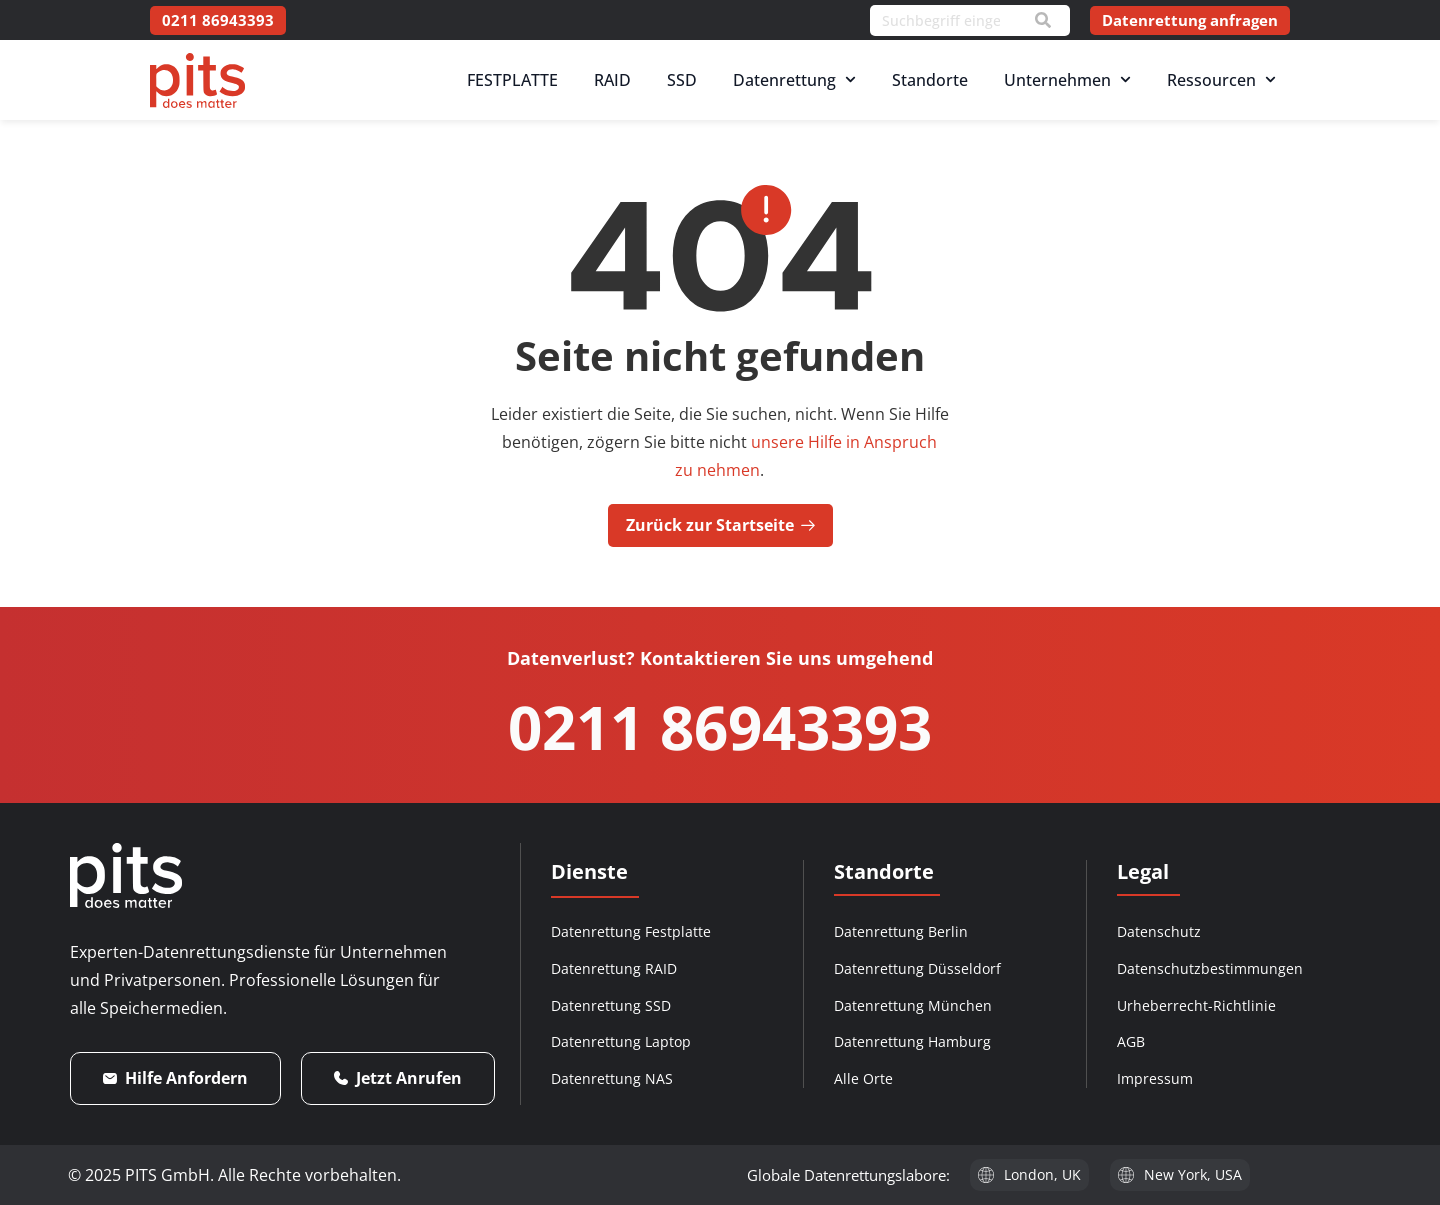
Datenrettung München (913, 1005)
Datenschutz (1159, 931)
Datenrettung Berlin (901, 931)
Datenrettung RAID (614, 968)
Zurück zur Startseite (720, 525)
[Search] (1043, 20)
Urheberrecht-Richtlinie (1196, 1005)
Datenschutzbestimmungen (1210, 968)
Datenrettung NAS (612, 1078)
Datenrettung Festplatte (631, 931)
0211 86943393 (720, 727)
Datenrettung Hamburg (912, 1041)
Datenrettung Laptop (621, 1041)
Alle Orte (863, 1078)
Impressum (1155, 1078)
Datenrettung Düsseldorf (917, 968)
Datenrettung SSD (611, 1005)
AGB (1131, 1041)
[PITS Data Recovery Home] (197, 80)
